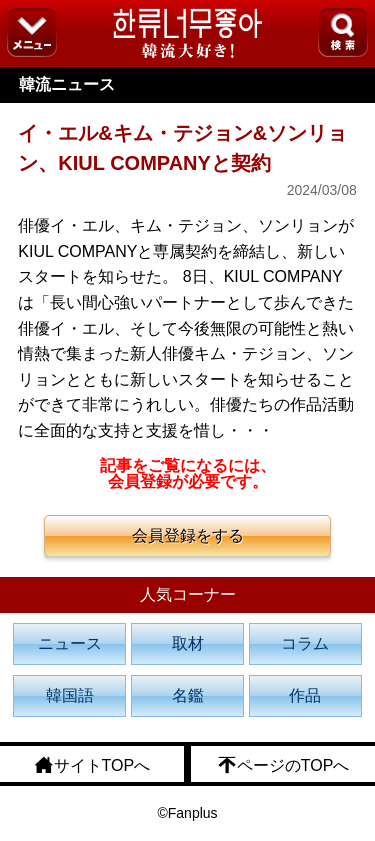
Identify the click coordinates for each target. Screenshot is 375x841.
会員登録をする (188, 535)
